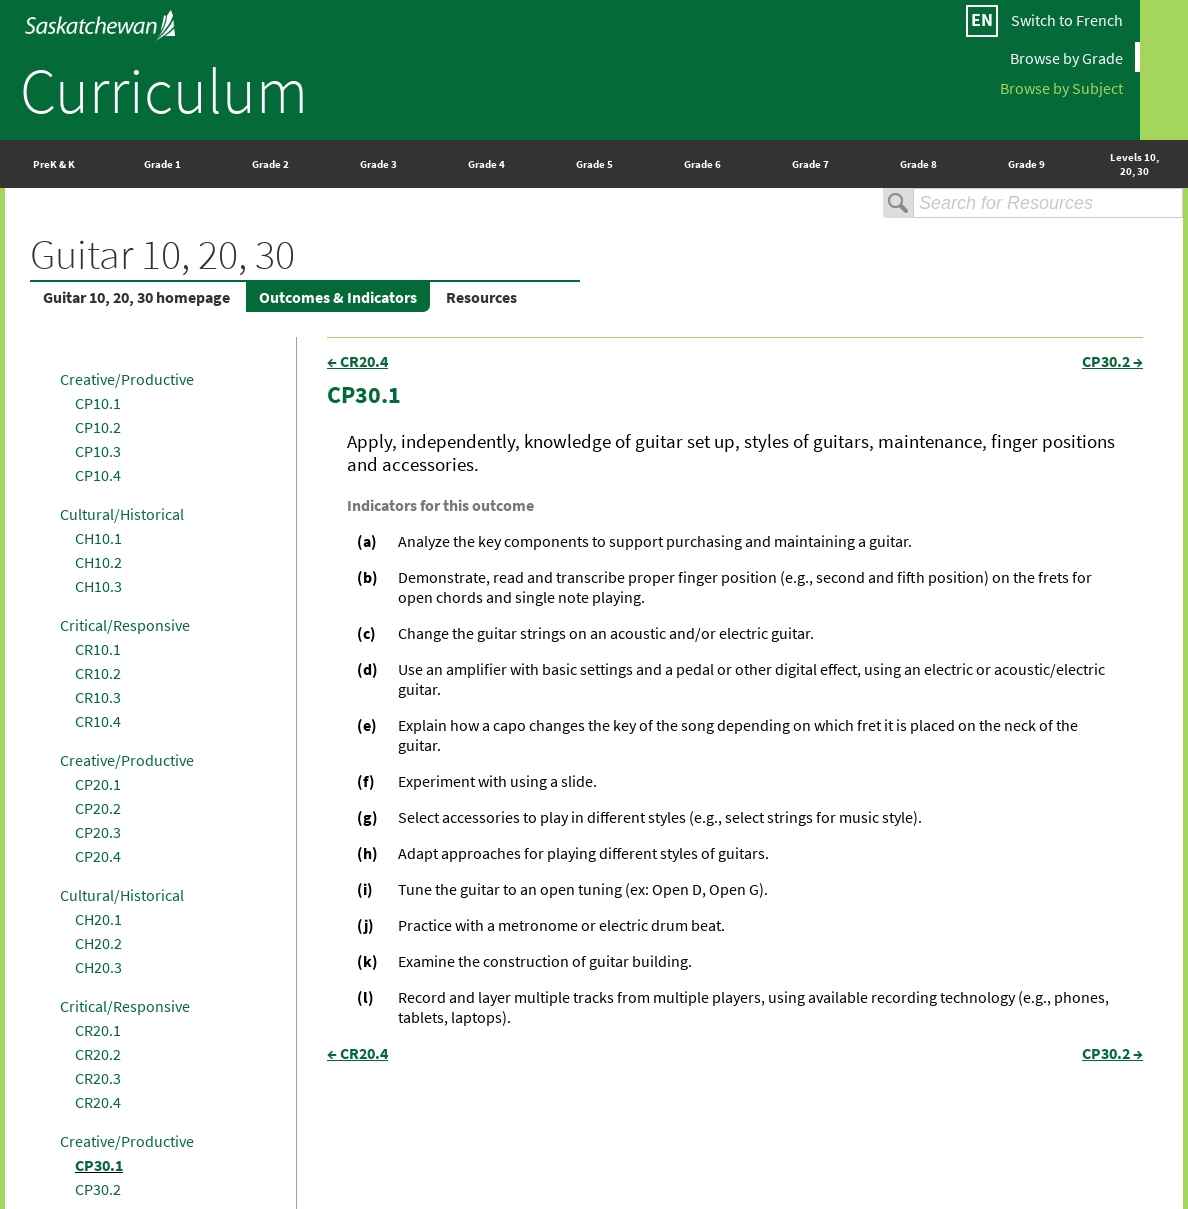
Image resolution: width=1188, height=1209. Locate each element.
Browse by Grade (1066, 57)
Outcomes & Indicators (338, 297)
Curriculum (164, 90)
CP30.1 (99, 1165)
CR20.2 (98, 1054)
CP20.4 (98, 856)
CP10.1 (98, 403)
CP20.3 (98, 832)
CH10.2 (98, 562)
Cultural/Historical (122, 514)
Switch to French (1067, 20)
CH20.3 (98, 967)
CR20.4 (98, 1102)
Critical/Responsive (125, 625)
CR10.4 (98, 721)
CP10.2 (98, 427)
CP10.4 (98, 475)
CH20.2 (98, 943)
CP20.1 (98, 784)
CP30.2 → (1112, 361)
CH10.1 (98, 538)
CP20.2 (98, 808)
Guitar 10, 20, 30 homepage (136, 297)
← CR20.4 (357, 361)
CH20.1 (98, 919)
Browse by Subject (1061, 87)
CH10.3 (98, 586)
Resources (481, 297)
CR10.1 (98, 649)
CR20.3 (98, 1078)
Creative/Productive (127, 379)
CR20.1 (98, 1030)
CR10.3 (98, 697)
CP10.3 (98, 451)
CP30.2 (98, 1189)
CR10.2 (98, 673)
